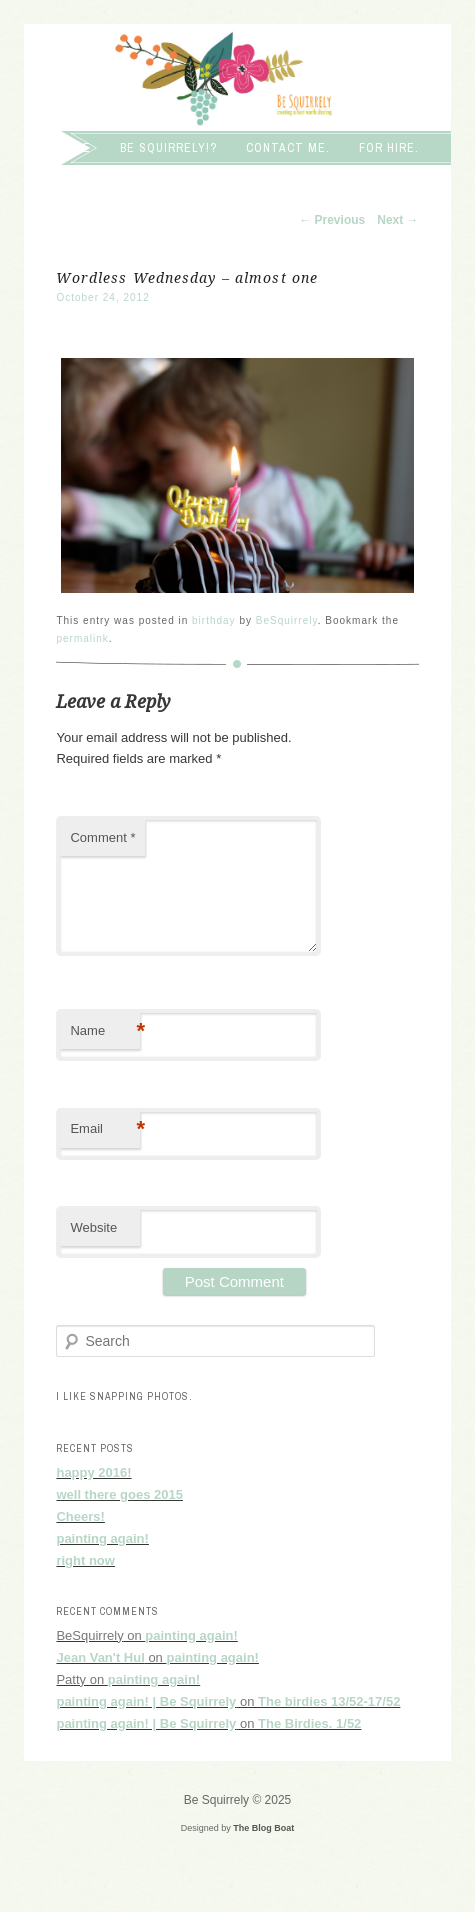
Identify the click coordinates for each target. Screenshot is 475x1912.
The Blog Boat (263, 1828)
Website (93, 1227)
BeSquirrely (287, 620)
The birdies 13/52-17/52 (329, 1701)
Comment (102, 837)
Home (73, 148)
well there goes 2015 (119, 1494)
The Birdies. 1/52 (309, 1723)
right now (85, 1560)
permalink (82, 638)
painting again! (102, 1538)
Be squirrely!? (168, 148)
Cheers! (80, 1516)
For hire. (389, 148)
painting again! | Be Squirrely (146, 1701)
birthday (214, 620)
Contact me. (288, 148)
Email (105, 1129)
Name (105, 1031)
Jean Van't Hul (100, 1657)
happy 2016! (93, 1472)
